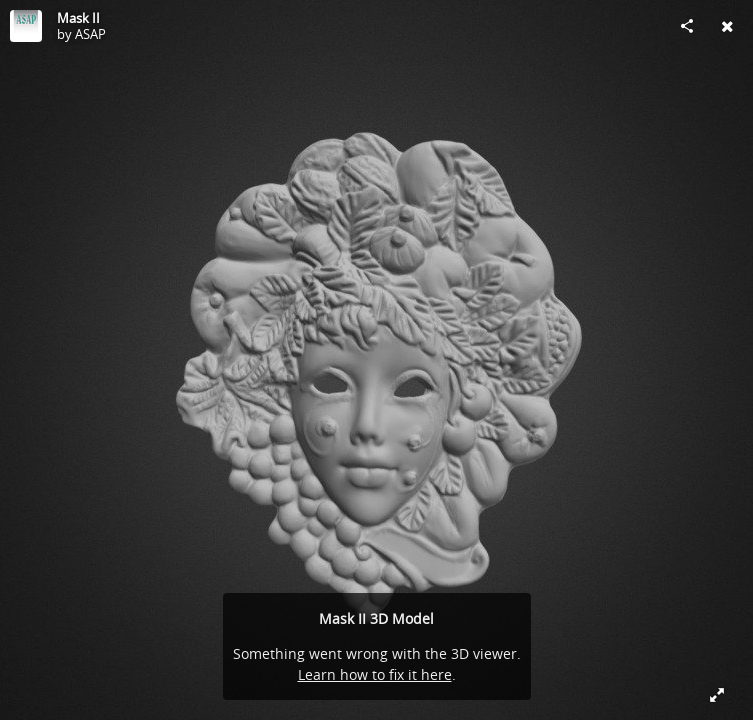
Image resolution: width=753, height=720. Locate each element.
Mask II (78, 18)
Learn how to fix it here (375, 674)
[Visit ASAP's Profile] (26, 26)
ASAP (90, 34)
